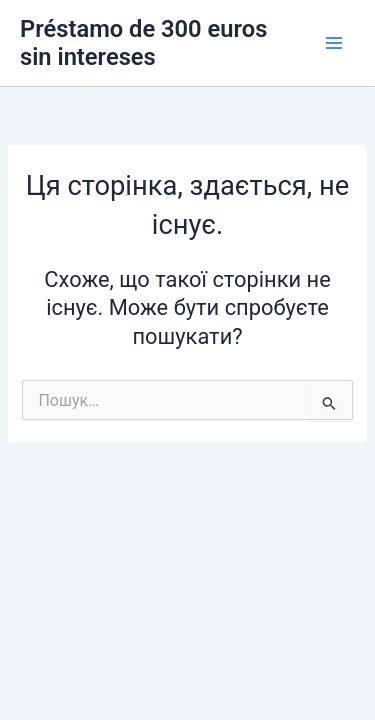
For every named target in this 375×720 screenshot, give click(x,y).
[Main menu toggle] (334, 43)
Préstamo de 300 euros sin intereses (143, 43)
